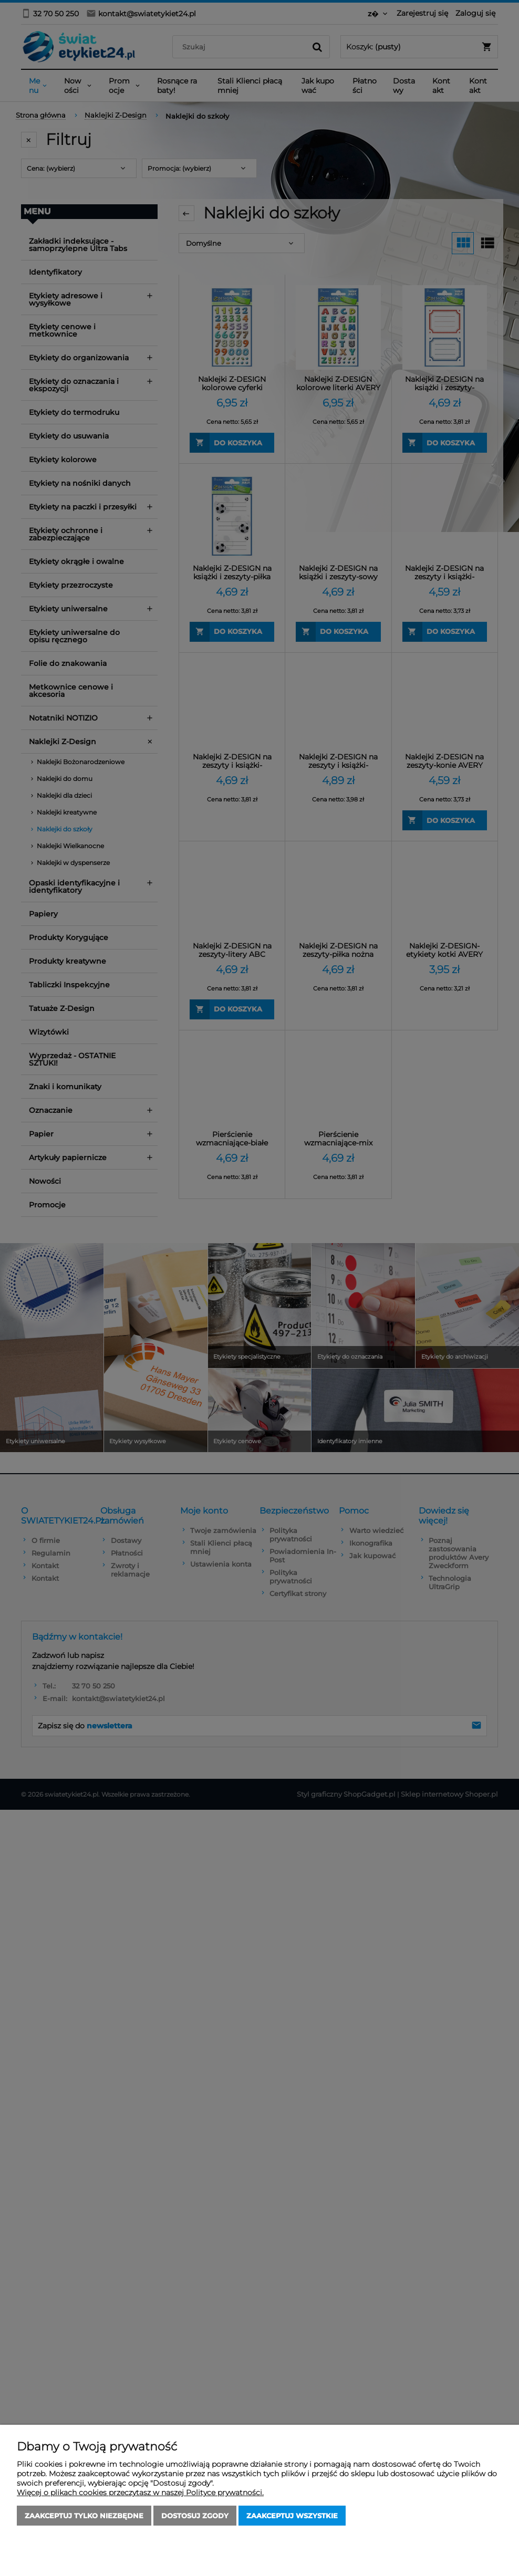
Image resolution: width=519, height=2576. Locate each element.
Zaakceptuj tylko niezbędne (84, 2515)
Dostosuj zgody (195, 2515)
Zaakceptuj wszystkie (292, 2515)
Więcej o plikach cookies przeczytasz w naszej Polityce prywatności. (140, 2492)
